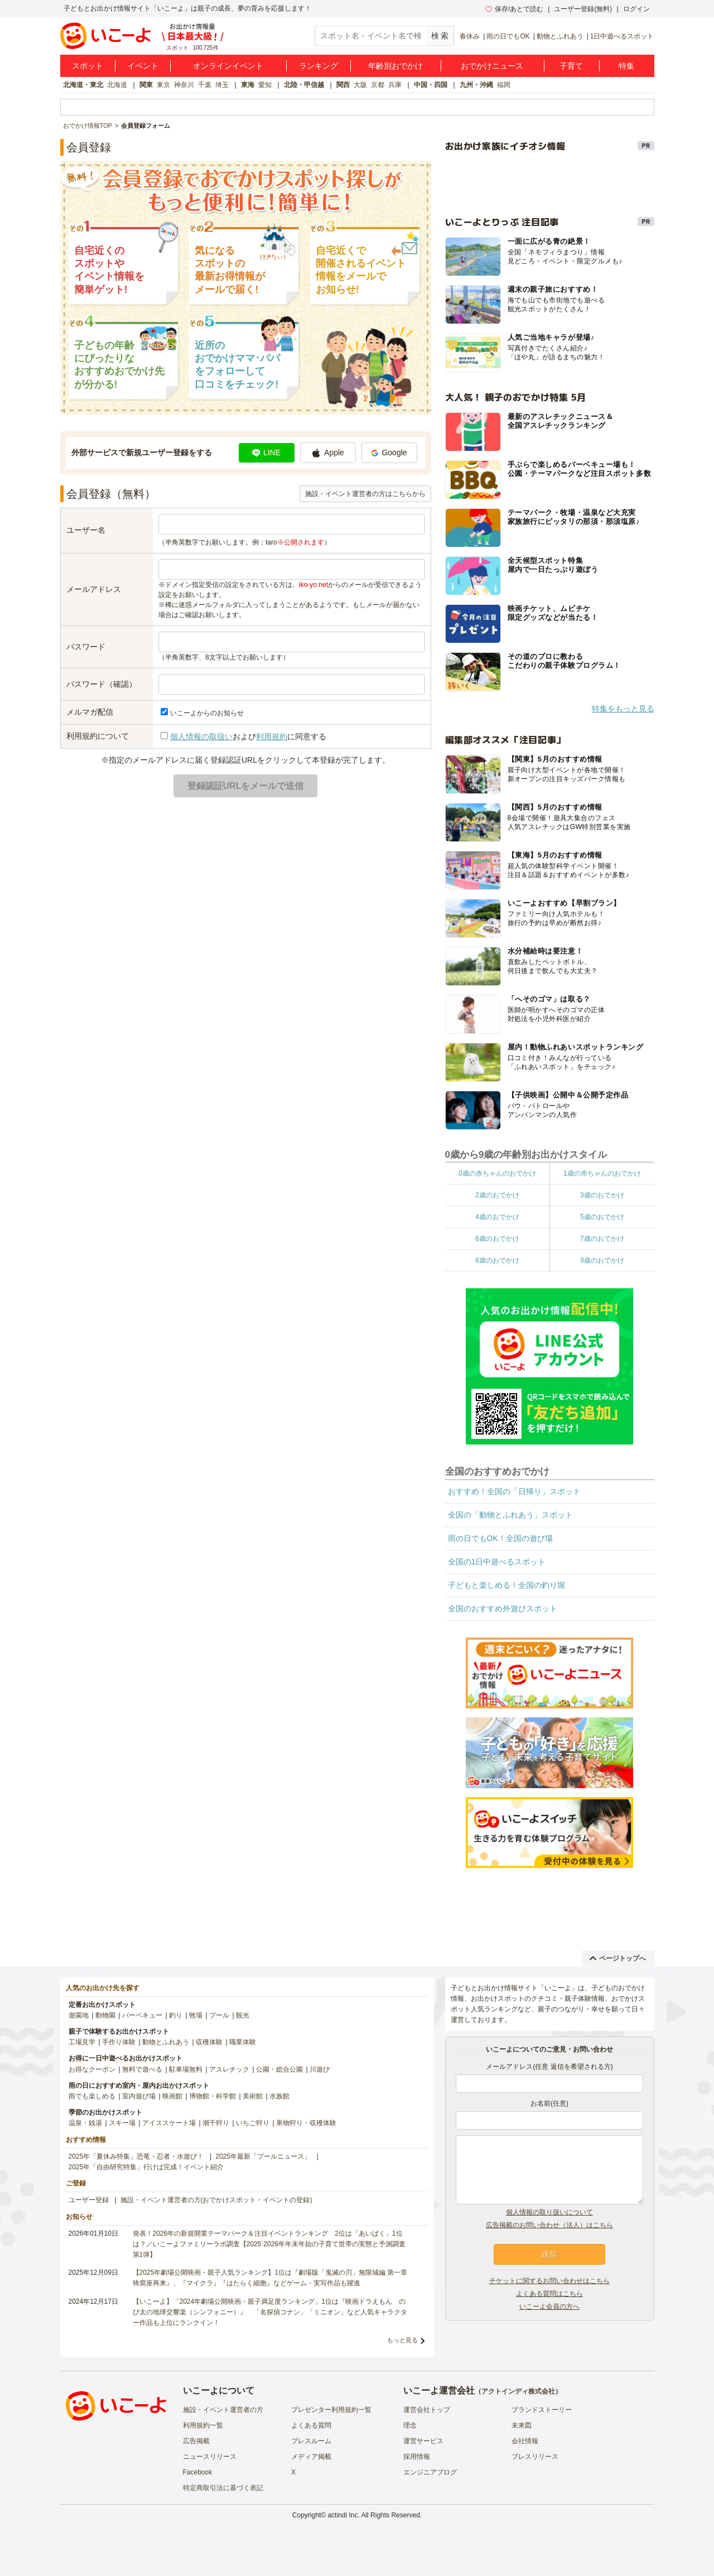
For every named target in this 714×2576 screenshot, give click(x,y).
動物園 (105, 2015)
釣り (175, 2015)
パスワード (85, 646)
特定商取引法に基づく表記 (223, 2488)
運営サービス (423, 2441)
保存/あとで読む (514, 9)
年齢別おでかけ (395, 65)
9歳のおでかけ (602, 1260)
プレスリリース (535, 2457)
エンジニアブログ (430, 2472)
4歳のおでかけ (497, 1217)
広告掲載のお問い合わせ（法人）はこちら (549, 2225)
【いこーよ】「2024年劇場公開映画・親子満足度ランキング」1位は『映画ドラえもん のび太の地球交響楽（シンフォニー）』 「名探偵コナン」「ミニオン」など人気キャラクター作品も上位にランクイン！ (270, 2312)
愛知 (265, 85)
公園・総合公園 (279, 2069)
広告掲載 (196, 2441)
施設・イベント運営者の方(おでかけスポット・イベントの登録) (216, 2200)
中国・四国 (430, 85)
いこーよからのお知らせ (207, 713)
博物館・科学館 (212, 2096)
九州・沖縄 (476, 85)
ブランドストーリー (542, 2410)
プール (219, 2015)
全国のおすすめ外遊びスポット (502, 1608)
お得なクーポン (92, 2069)
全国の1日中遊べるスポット (497, 1561)
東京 (163, 85)
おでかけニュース (492, 65)
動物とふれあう (560, 36)
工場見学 (82, 2042)
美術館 (253, 2096)
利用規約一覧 (203, 2425)
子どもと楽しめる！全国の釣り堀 (506, 1585)
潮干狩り (215, 2123)
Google (389, 452)
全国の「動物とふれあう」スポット (510, 1514)
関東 (146, 85)
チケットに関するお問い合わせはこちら (549, 2281)
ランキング (318, 65)
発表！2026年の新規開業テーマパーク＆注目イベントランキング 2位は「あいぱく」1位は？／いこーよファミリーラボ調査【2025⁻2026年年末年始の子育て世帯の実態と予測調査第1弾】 (269, 2244)
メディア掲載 (311, 2457)
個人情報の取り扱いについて (549, 2212)
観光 (242, 2015)
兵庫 (395, 85)
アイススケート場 (169, 2123)
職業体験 (242, 2042)
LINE (266, 452)
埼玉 (222, 85)
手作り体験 (119, 2042)
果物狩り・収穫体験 (306, 2123)
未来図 (522, 2425)
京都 (377, 85)
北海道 (117, 85)
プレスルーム (311, 2441)
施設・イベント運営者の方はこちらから (365, 494)
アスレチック (229, 2069)
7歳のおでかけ (602, 1239)
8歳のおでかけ (497, 1260)
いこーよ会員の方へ (549, 2306)
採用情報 (416, 2457)
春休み (470, 36)
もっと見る (402, 2340)
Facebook (198, 2472)
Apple (327, 453)
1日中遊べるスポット (622, 36)
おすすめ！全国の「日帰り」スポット (514, 1491)
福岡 (503, 85)
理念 (410, 2425)
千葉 (204, 85)
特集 (626, 65)
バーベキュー (142, 2015)
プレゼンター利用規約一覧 (331, 2410)
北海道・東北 (83, 85)
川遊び (320, 2069)
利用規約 (271, 736)
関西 (343, 85)
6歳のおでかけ (497, 1239)
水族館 (279, 2096)
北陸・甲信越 (304, 85)
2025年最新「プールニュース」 (263, 2156)
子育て (571, 65)
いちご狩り (252, 2123)
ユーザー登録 (89, 2200)
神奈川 (184, 85)
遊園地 (79, 2015)
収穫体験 (209, 2042)
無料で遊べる (142, 2069)
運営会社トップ (426, 2410)
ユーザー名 (85, 530)
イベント (142, 65)
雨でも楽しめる (92, 2096)
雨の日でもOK (507, 36)
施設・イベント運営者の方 (223, 2410)
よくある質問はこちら (549, 2294)
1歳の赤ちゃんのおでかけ (602, 1173)
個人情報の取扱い (201, 736)
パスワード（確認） (101, 684)
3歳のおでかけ (602, 1195)
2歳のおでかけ (497, 1195)
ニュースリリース (210, 2457)
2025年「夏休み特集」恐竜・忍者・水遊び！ (136, 2156)
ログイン (636, 9)
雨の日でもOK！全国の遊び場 (500, 1538)
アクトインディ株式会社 (518, 2391)
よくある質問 (311, 2425)
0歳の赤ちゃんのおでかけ (497, 1173)
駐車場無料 (185, 2069)
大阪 (360, 85)
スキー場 (122, 2123)
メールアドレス (93, 589)
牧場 (195, 2015)
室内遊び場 (139, 2096)
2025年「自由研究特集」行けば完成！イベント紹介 (146, 2167)
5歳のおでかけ (602, 1217)
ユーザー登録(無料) (583, 9)
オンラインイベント (228, 65)
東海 (247, 85)
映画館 (172, 2096)
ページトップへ (618, 1958)
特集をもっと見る (623, 708)
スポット (87, 65)
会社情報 (525, 2441)
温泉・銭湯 (85, 2123)
